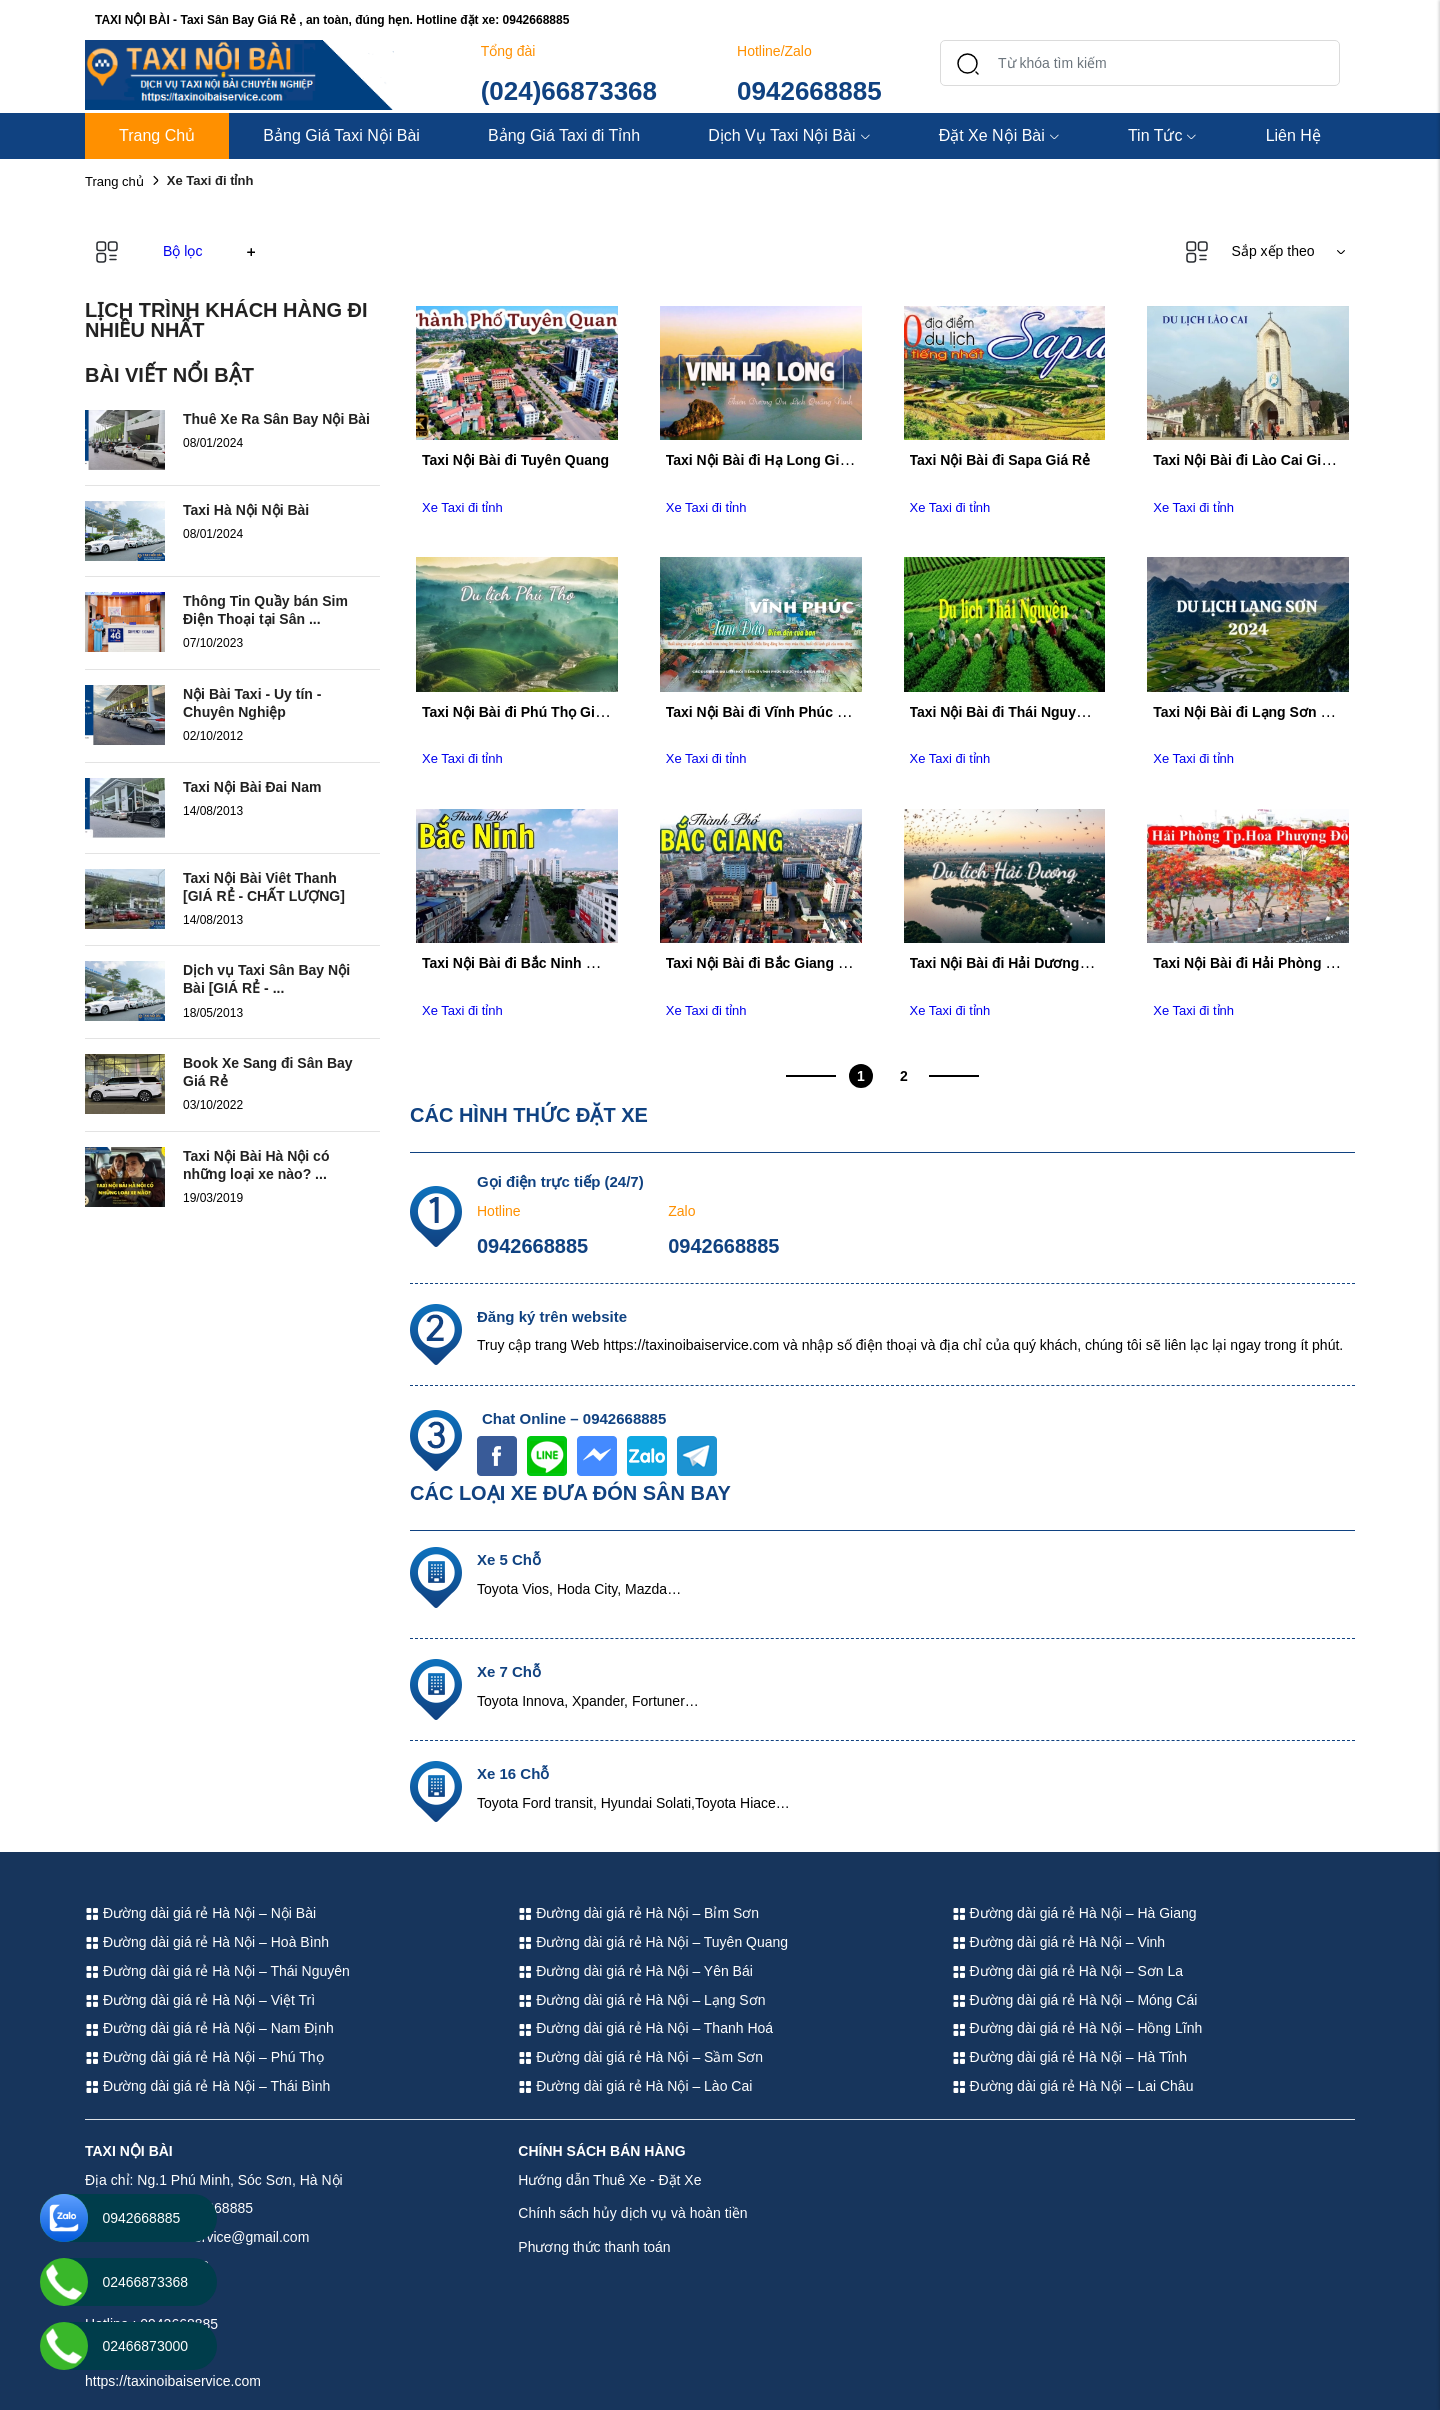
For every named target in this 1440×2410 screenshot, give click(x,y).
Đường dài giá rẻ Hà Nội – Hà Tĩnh (1069, 2057)
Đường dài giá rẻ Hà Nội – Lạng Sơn (641, 2000)
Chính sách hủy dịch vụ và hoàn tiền (632, 2213)
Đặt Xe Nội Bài (999, 135)
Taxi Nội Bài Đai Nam (252, 787)
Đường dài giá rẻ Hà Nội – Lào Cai (635, 2086)
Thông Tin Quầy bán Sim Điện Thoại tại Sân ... (265, 610)
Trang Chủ (157, 135)
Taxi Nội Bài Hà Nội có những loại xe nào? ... (256, 1165)
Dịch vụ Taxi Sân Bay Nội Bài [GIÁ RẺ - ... (266, 979)
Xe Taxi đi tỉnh (462, 507)
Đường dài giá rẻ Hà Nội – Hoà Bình (207, 1942)
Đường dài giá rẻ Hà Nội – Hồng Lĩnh (1077, 2028)
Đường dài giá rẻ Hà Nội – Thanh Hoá (645, 2028)
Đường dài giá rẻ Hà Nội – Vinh (1059, 1942)
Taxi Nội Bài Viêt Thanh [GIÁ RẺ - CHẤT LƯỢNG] (264, 887)
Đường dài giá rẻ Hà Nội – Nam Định (209, 2028)
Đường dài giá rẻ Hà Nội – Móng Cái (1075, 2000)
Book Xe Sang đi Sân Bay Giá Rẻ (268, 1072)
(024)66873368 (569, 91)
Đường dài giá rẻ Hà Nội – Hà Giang (1074, 1913)
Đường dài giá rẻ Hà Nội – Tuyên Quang (653, 1942)
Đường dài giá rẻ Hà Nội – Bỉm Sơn (638, 1913)
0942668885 (809, 91)
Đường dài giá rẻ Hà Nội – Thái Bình (207, 2086)
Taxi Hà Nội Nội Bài (246, 510)
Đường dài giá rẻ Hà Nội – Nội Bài (200, 1913)
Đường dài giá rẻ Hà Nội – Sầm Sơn (640, 2057)
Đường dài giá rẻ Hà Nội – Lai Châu (1073, 2086)
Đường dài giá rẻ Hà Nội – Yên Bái (635, 1971)
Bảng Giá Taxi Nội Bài (341, 135)
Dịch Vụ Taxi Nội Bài (789, 135)
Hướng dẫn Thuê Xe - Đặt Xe (609, 2180)
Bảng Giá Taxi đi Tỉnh (564, 135)
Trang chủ (114, 181)
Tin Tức (1163, 135)
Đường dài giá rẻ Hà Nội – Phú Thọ (204, 2057)
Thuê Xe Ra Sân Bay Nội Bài (276, 419)
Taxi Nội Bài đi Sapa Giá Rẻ (1000, 460)
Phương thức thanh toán (594, 2247)
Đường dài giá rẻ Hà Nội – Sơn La (1067, 1971)
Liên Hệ (1293, 135)
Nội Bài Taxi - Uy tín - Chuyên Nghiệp (252, 703)
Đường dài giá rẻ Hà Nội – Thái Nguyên (217, 1971)
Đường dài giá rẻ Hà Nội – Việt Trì (200, 2000)
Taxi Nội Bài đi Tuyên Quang (515, 460)
